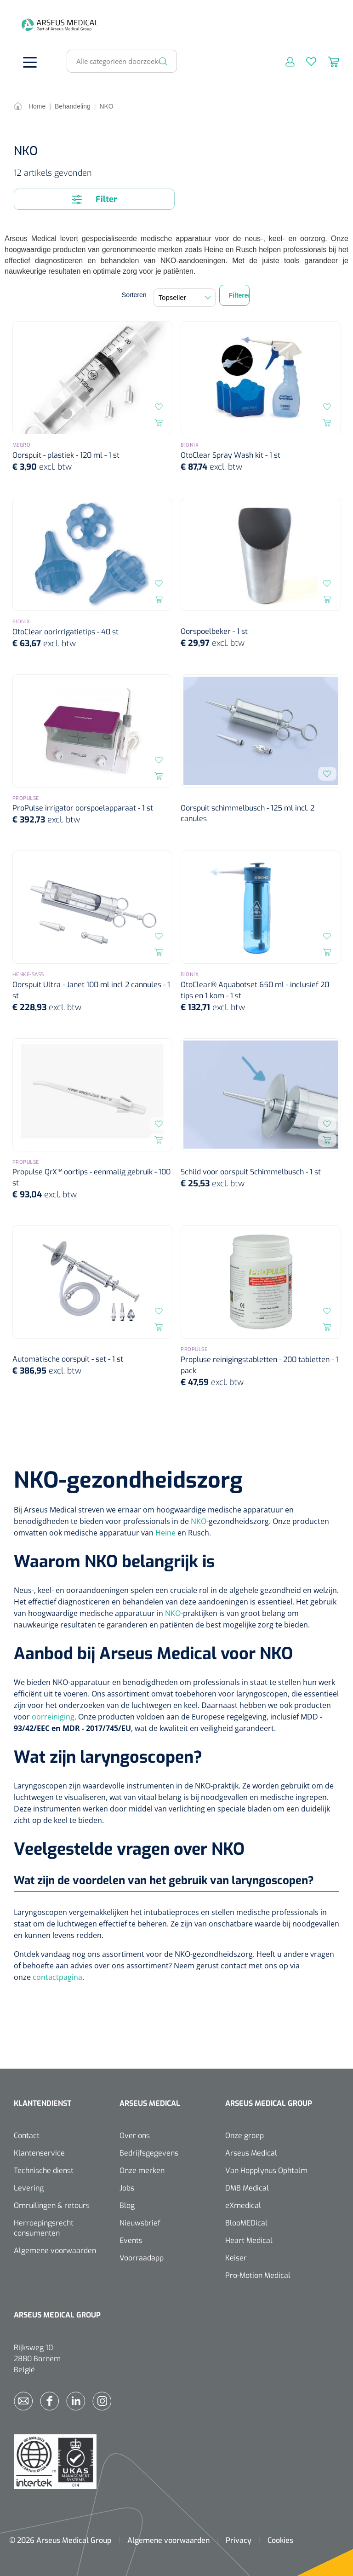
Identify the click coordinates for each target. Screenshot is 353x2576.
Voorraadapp (142, 2258)
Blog (127, 2205)
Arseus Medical (251, 2153)
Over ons (135, 2135)
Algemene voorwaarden (55, 2250)
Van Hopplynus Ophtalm (266, 2170)
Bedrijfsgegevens (149, 2153)
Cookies (280, 2540)
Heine (165, 1533)
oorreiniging (53, 1717)
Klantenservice (39, 2153)
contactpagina (57, 1977)
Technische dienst (44, 2170)
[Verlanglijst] (305, 61)
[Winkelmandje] (327, 61)
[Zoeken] (163, 61)
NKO (198, 1521)
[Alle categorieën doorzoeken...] (117, 61)
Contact (27, 2135)
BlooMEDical (246, 2223)
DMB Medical (247, 2188)
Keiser (236, 2258)
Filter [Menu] (94, 199)
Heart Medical (249, 2240)
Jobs (127, 2188)
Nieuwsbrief (140, 2223)
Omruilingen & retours (52, 2205)
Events (131, 2240)
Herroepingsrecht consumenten (44, 2228)
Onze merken (142, 2170)
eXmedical (243, 2205)
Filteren (239, 295)
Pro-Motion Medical (257, 2275)
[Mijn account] (284, 61)
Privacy (238, 2540)
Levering (29, 2188)
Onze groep (244, 2135)
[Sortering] (185, 297)
